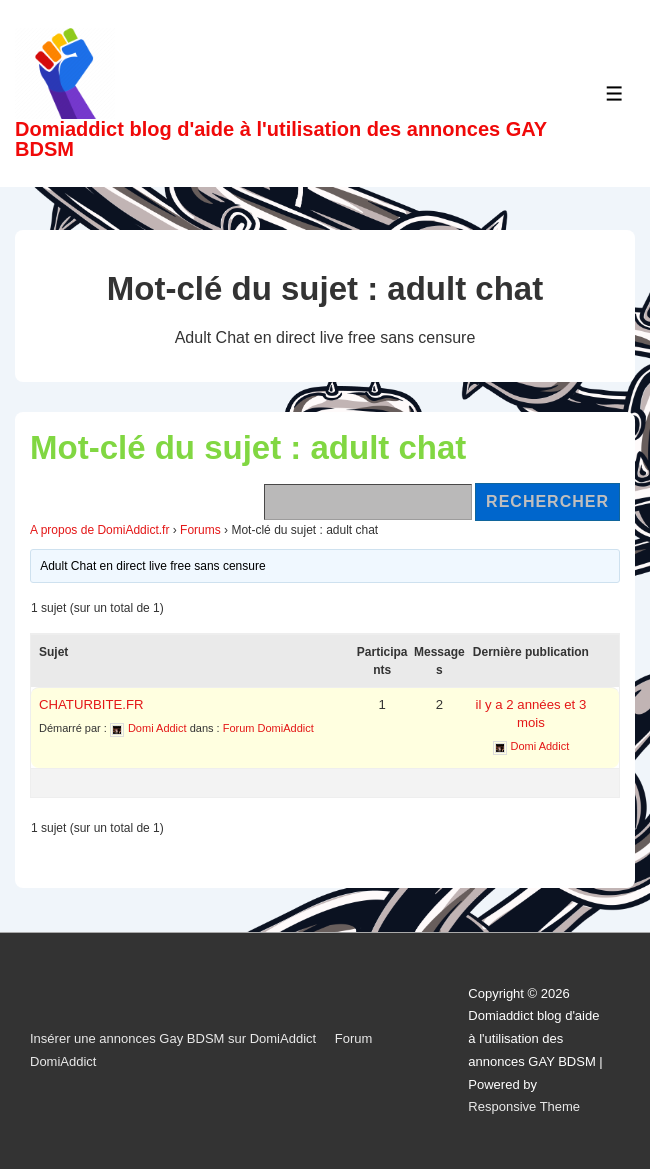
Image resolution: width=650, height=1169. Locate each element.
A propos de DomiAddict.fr (99, 530)
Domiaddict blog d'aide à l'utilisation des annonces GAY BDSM (281, 139)
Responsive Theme (524, 1106)
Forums (200, 530)
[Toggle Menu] (614, 93)
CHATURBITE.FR (91, 704)
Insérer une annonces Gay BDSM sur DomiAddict (173, 1038)
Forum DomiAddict (268, 728)
